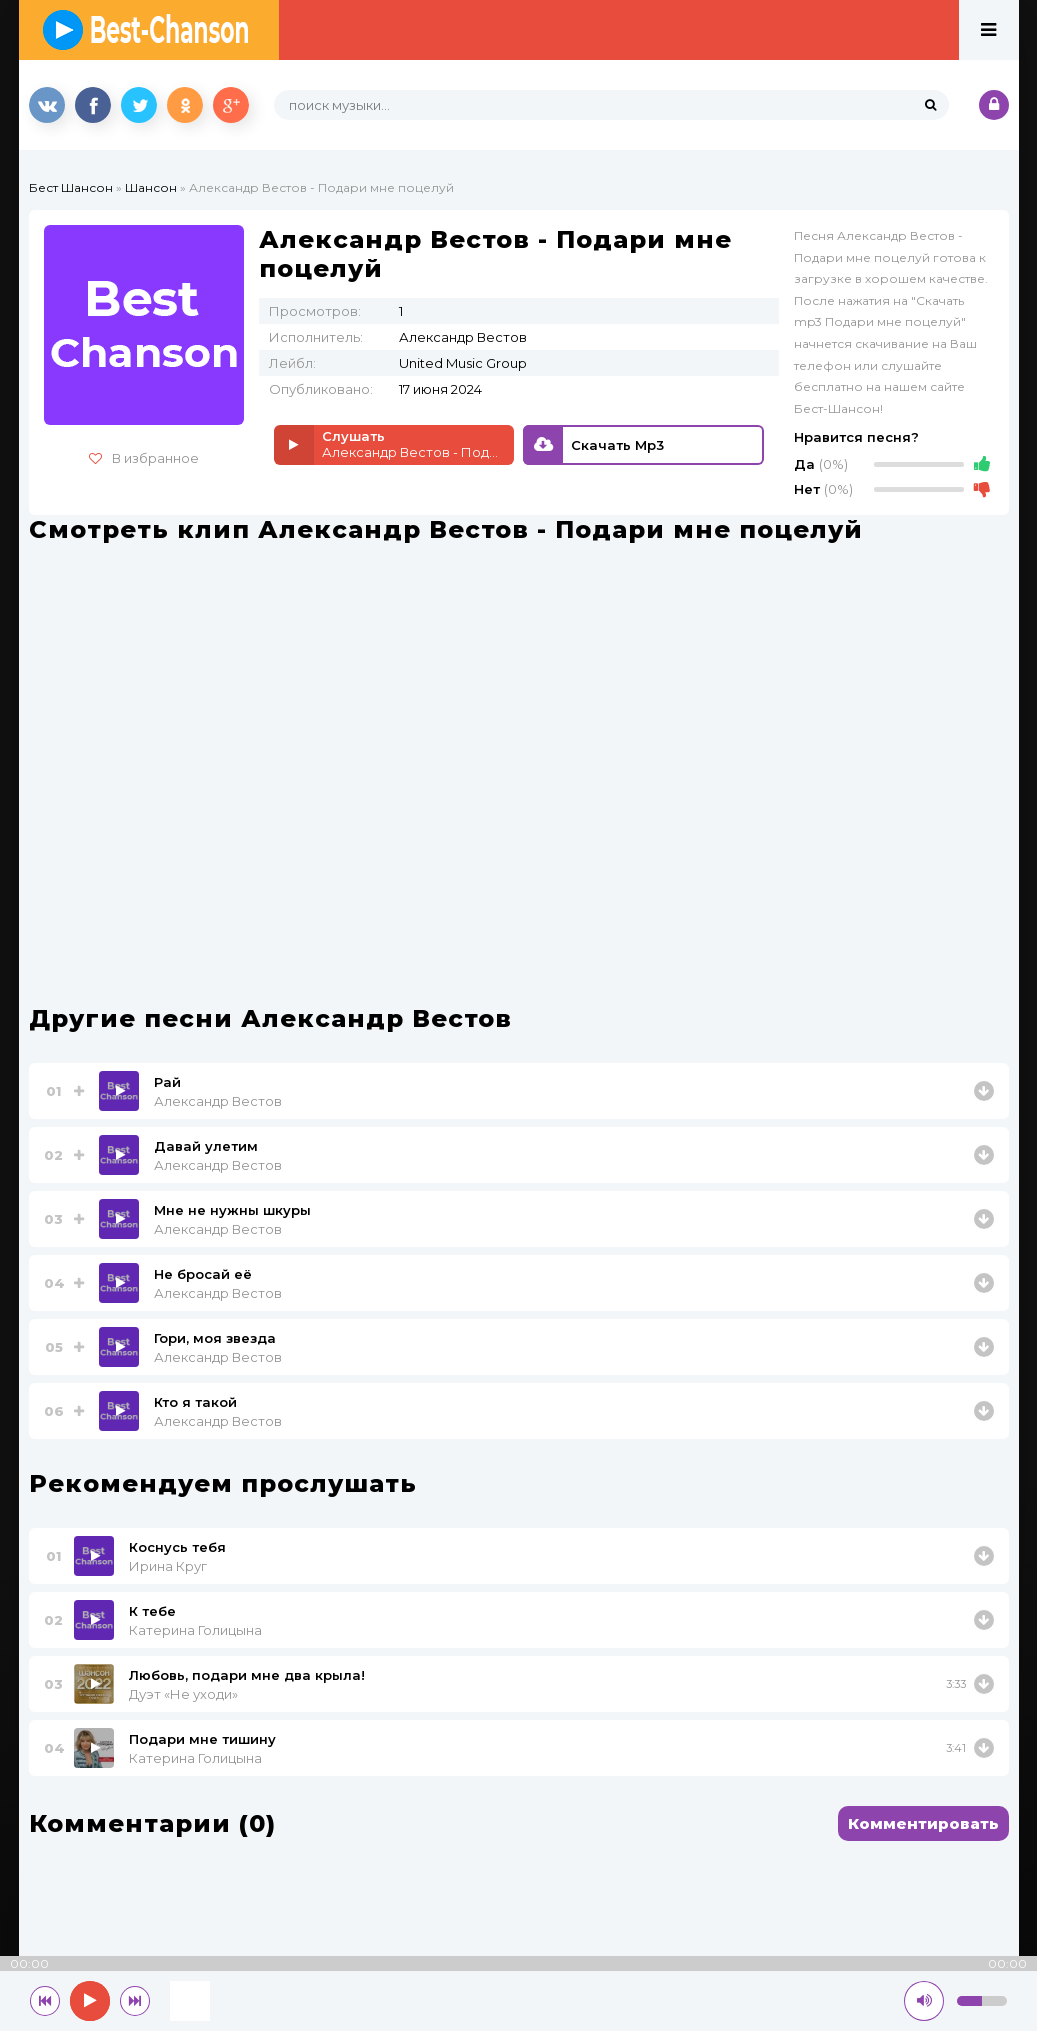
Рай (167, 1082)
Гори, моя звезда (215, 1338)
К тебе (152, 1611)
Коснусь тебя (177, 1547)
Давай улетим (206, 1146)
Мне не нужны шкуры (232, 1210)
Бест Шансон (71, 187)
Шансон (151, 187)
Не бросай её (203, 1274)
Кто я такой (195, 1402)
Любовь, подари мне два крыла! (247, 1675)
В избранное (144, 458)
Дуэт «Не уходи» (183, 1694)
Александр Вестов (218, 1101)
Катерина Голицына (195, 1630)
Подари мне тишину (202, 1739)
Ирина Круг (168, 1566)
